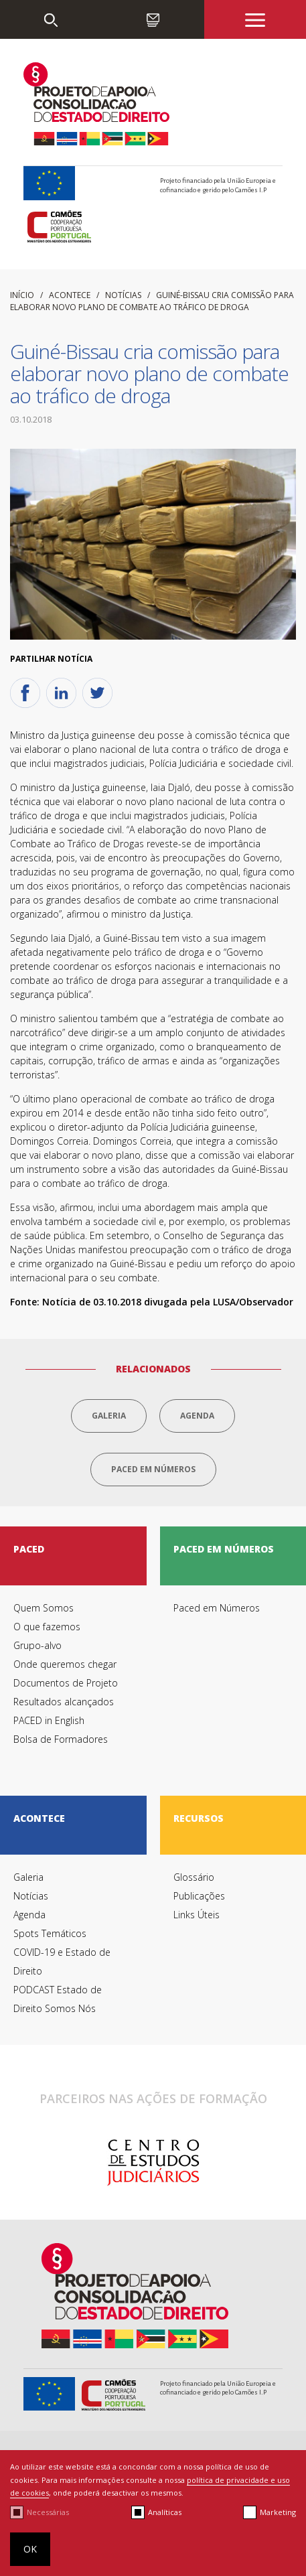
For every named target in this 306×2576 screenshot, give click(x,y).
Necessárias (48, 2512)
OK (30, 2549)
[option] (153, 2162)
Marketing (278, 2512)
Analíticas (164, 2512)
